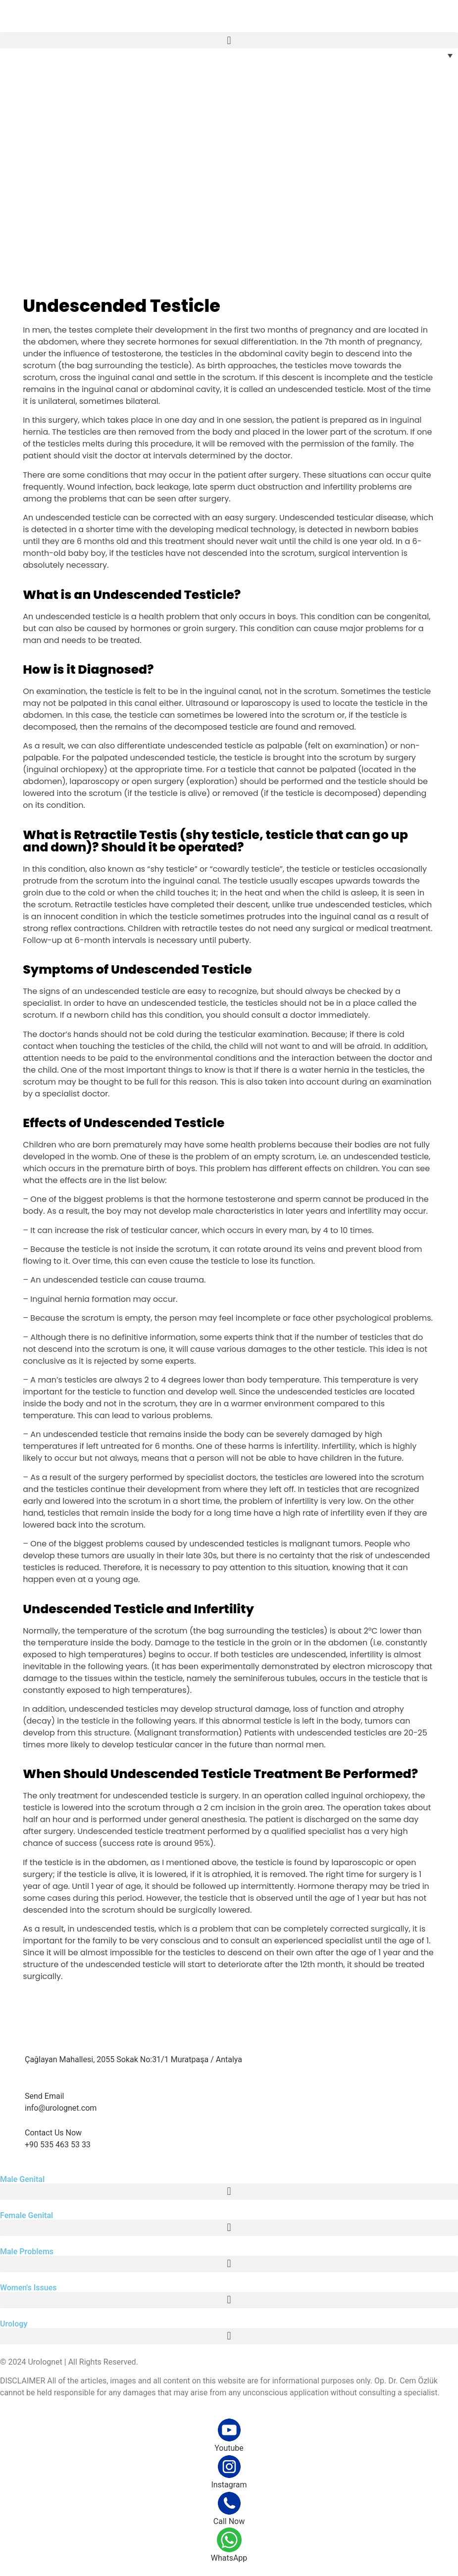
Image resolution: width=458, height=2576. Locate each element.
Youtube (229, 2448)
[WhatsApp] (229, 2539)
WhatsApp (229, 2558)
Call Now (229, 2521)
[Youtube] (229, 2430)
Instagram (229, 2484)
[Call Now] (229, 2503)
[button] (229, 40)
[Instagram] (229, 2466)
